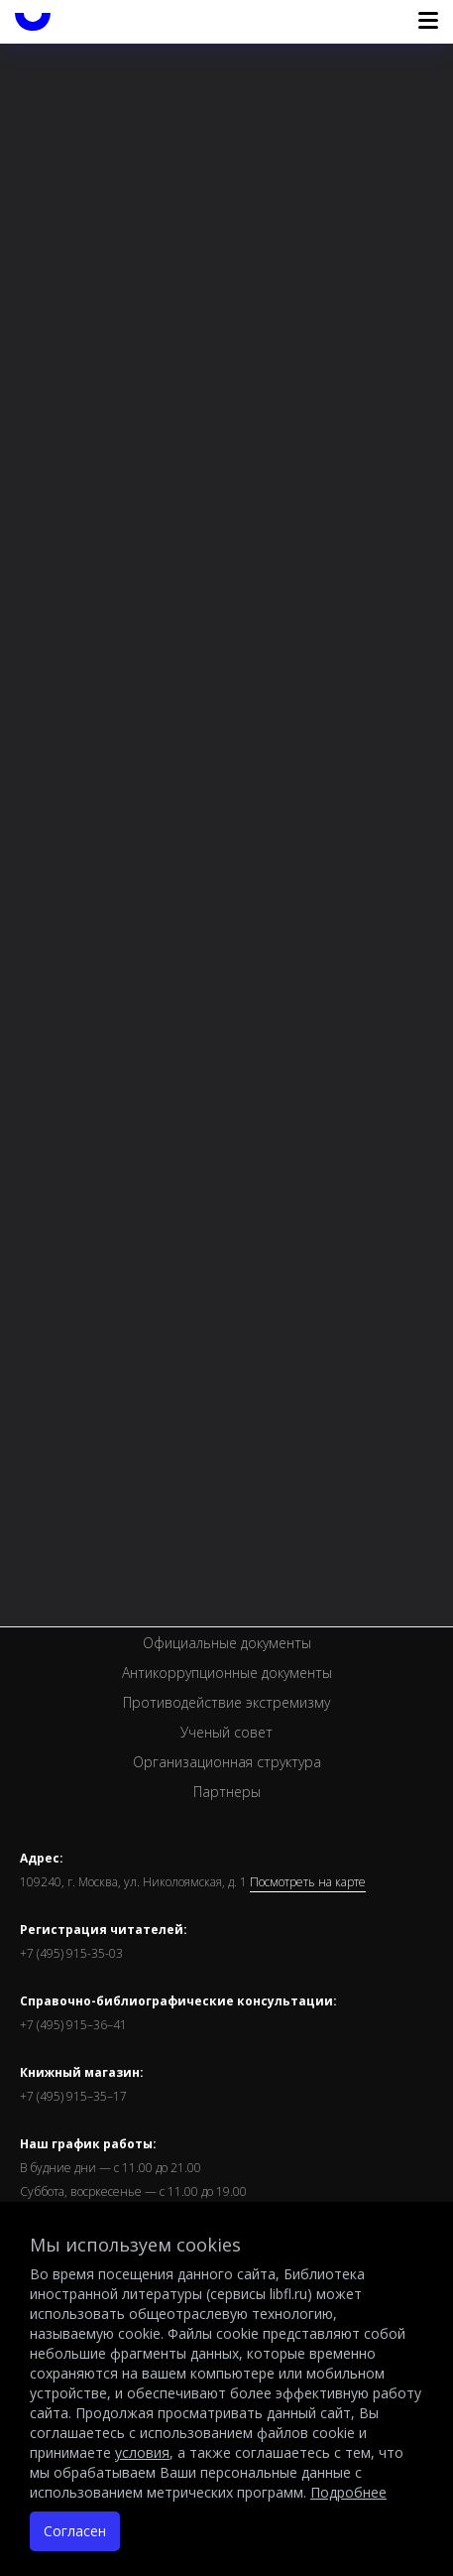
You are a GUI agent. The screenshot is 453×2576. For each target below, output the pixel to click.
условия (142, 2452)
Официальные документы (227, 1642)
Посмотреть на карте (308, 1882)
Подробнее (348, 2492)
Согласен (75, 2530)
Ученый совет (226, 1732)
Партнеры (227, 1791)
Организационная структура (227, 1761)
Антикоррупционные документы (227, 1672)
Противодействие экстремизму (226, 1702)
